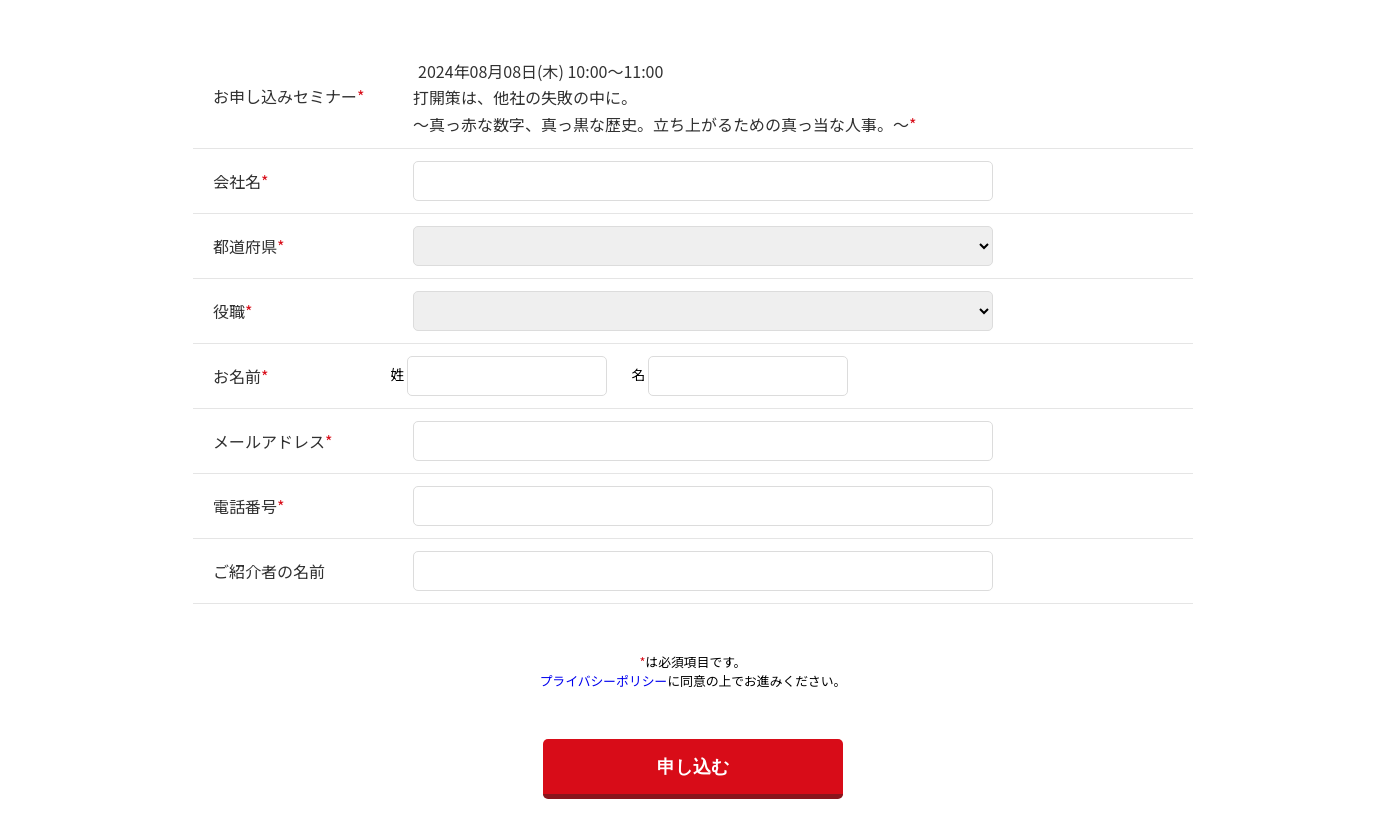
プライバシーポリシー (604, 680)
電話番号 (245, 506)
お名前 (237, 376)
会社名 (237, 181)
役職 (229, 311)
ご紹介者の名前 (269, 571)
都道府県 (245, 246)
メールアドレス (269, 441)
